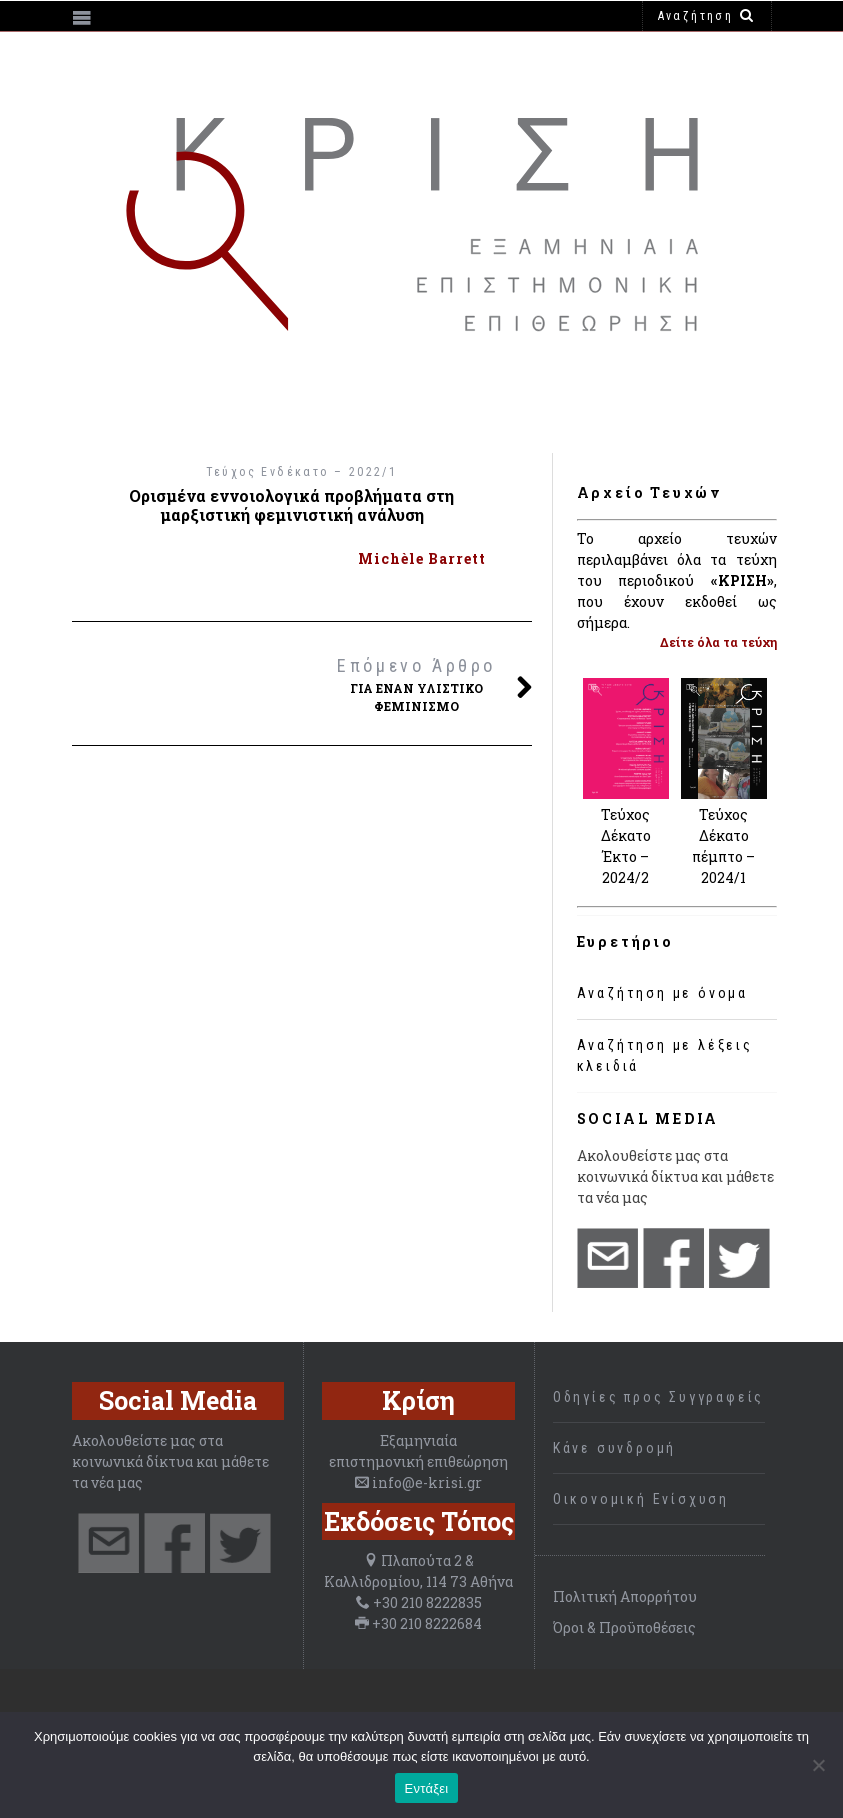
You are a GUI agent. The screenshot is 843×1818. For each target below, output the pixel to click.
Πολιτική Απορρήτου (625, 1596)
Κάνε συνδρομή (614, 1448)
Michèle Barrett (422, 558)
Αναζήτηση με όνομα (662, 993)
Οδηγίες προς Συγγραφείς (658, 1397)
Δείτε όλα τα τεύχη (718, 642)
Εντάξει (427, 1788)
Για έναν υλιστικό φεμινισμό (417, 683)
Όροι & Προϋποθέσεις (624, 1627)
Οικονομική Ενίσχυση (641, 1499)
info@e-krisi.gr (427, 1482)
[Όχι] (818, 1765)
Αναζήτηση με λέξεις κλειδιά (665, 1055)
